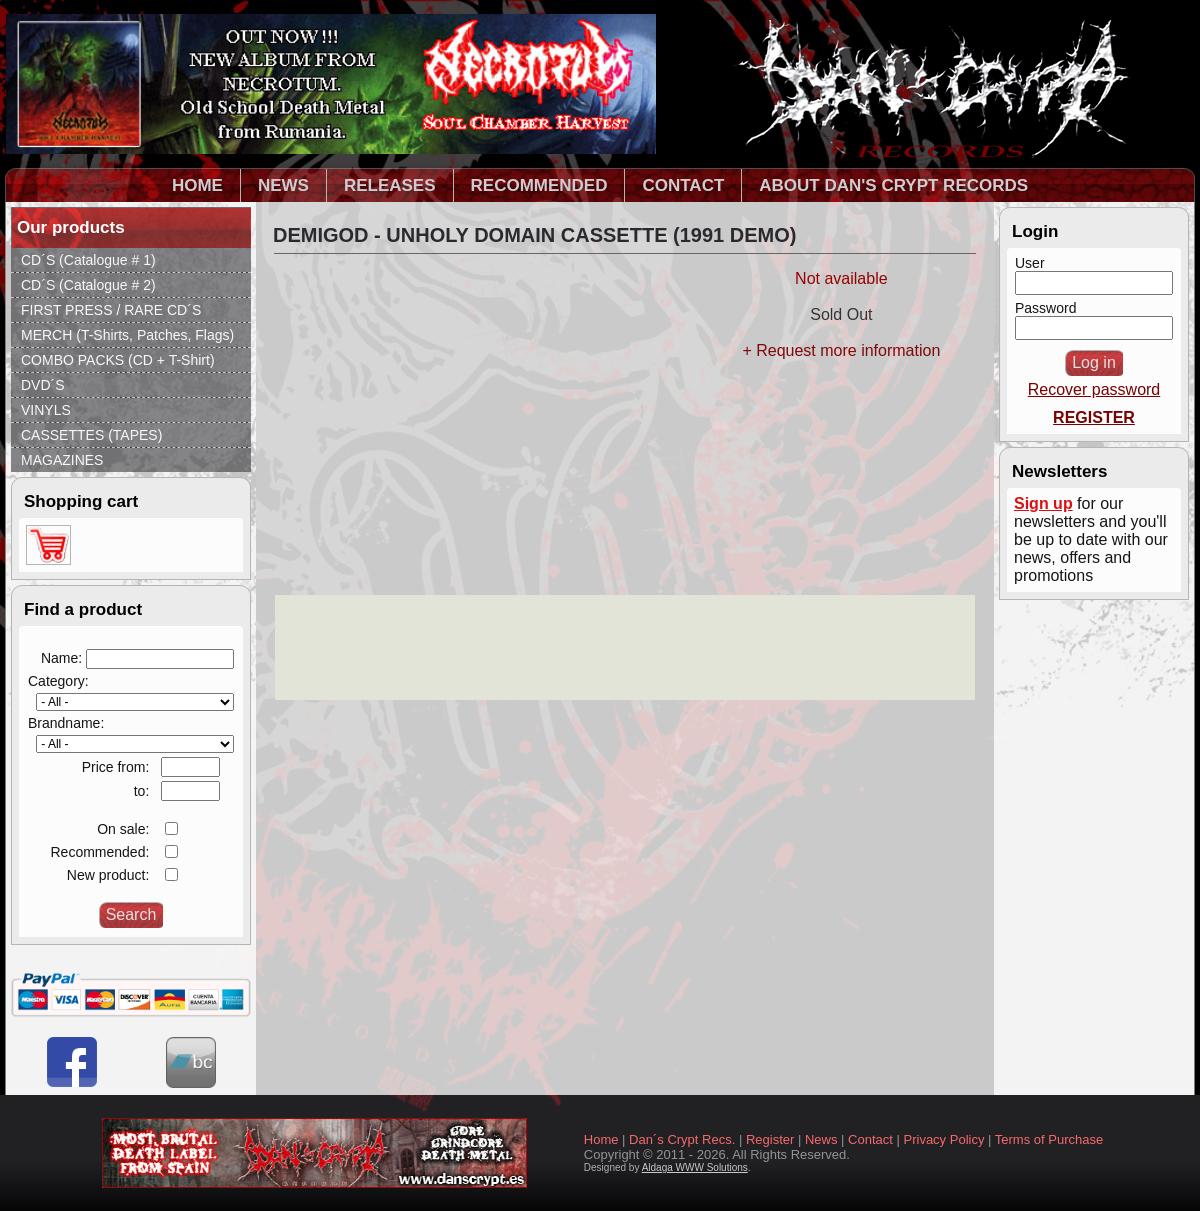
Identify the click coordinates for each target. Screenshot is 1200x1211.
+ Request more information (841, 350)
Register (770, 1139)
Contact (870, 1139)
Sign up (1043, 503)
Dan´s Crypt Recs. (682, 1139)
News (821, 1139)
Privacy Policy (944, 1139)
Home (601, 1139)
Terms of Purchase (1049, 1139)
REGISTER (1094, 417)
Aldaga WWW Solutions (695, 1167)
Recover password (1094, 389)
